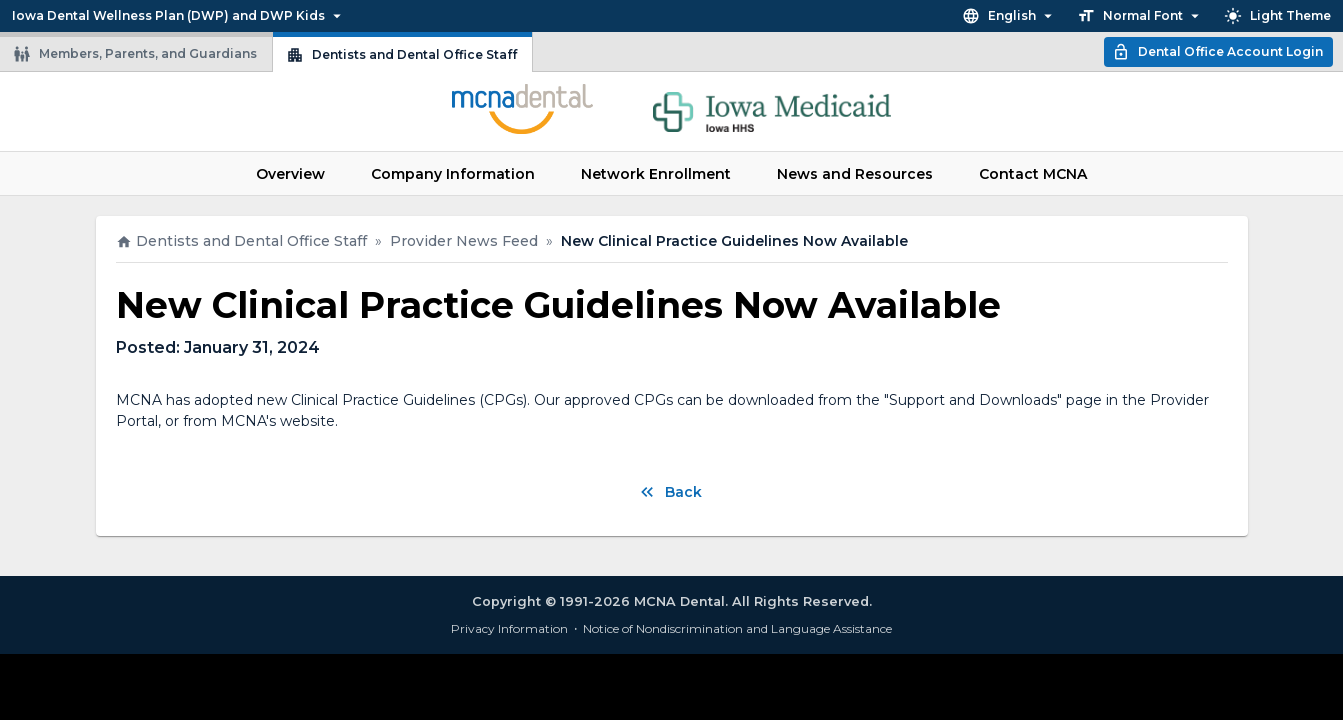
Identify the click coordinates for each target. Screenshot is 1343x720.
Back (669, 492)
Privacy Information (509, 628)
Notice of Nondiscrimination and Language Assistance (737, 628)
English (1009, 16)
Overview (290, 174)
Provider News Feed (464, 241)
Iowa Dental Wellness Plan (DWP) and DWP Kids (179, 16)
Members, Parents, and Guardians (135, 54)
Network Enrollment (656, 174)
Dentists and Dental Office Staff (401, 55)
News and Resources (855, 174)
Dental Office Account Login (1217, 52)
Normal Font (1140, 16)
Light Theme (1277, 16)
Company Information (453, 174)
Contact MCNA (1033, 174)
